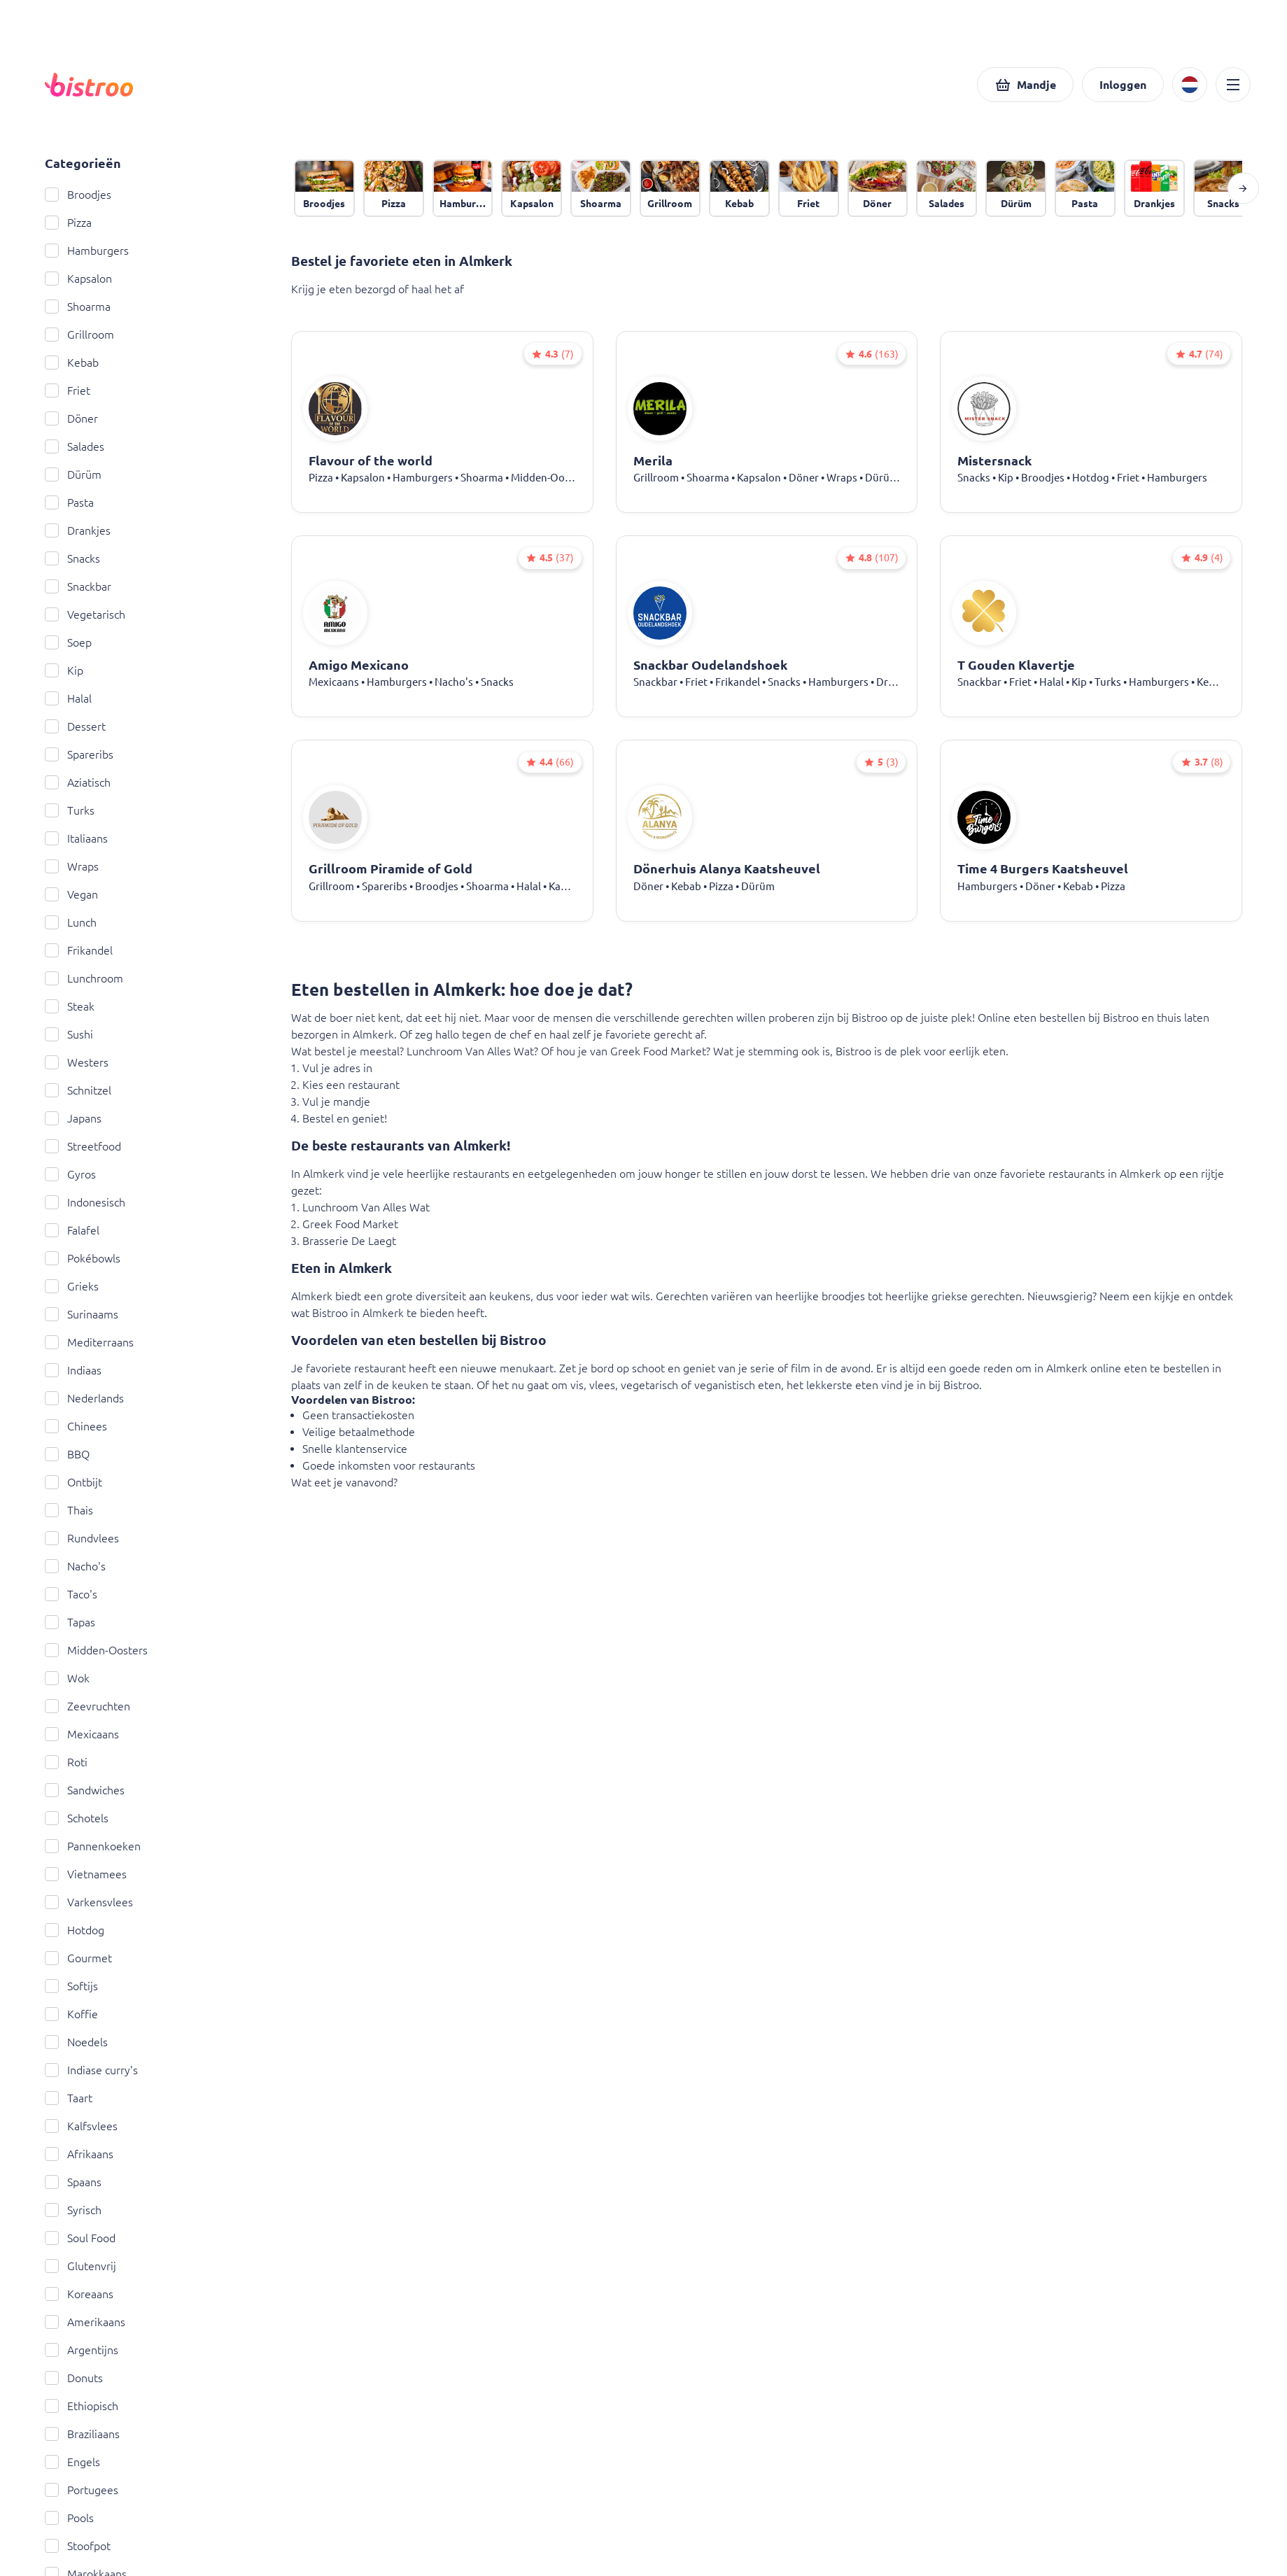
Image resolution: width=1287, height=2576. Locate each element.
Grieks (72, 1286)
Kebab (72, 362)
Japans (73, 1118)
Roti (66, 1762)
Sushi (69, 1034)
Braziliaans (82, 2434)
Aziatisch (78, 782)
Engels (72, 2462)
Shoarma (78, 307)
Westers (76, 1062)
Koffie (71, 2014)
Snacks (72, 558)
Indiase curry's (91, 2070)
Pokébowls (82, 1258)
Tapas (70, 1622)
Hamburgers (87, 251)
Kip (64, 670)
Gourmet (78, 1958)
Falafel (72, 1230)
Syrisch (73, 2210)
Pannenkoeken (93, 1846)
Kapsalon (78, 279)
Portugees (81, 2490)
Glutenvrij (80, 2266)
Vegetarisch (85, 614)
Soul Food (80, 2238)
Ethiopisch (81, 2406)
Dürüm (73, 474)
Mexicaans (82, 1734)
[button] (1025, 84)
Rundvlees (82, 1538)
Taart (68, 2098)
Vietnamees (86, 1874)
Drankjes (78, 530)
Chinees (76, 1426)
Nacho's (75, 1566)
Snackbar (78, 586)
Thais (69, 1510)
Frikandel (79, 950)
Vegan (71, 894)
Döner (71, 418)
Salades (74, 446)
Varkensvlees (89, 1902)
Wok (67, 1678)
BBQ (67, 1454)
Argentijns (81, 2350)
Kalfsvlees (81, 2126)
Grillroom (79, 335)
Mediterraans (89, 1342)
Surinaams (81, 1314)
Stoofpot (78, 2546)
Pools (69, 2518)
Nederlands (84, 1398)
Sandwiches (85, 1790)
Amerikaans (85, 2322)
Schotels (76, 1818)
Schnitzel (78, 1090)
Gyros (70, 1174)
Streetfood (83, 1146)
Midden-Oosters (96, 1650)
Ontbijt (73, 1482)
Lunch (71, 922)
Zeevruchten (87, 1706)
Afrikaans (79, 2154)
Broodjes (78, 195)
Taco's (71, 1594)
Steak (69, 1006)
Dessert (75, 726)
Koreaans (79, 2294)
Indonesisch (85, 1202)
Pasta (69, 502)
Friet (67, 390)
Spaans (73, 2182)
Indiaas (73, 1370)
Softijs (71, 1986)
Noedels (76, 2042)
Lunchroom (84, 978)
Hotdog (74, 1930)
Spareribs (79, 754)
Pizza (68, 223)
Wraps (72, 866)
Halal (68, 698)
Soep (68, 642)
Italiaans (76, 838)
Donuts (74, 2378)
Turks (69, 810)
